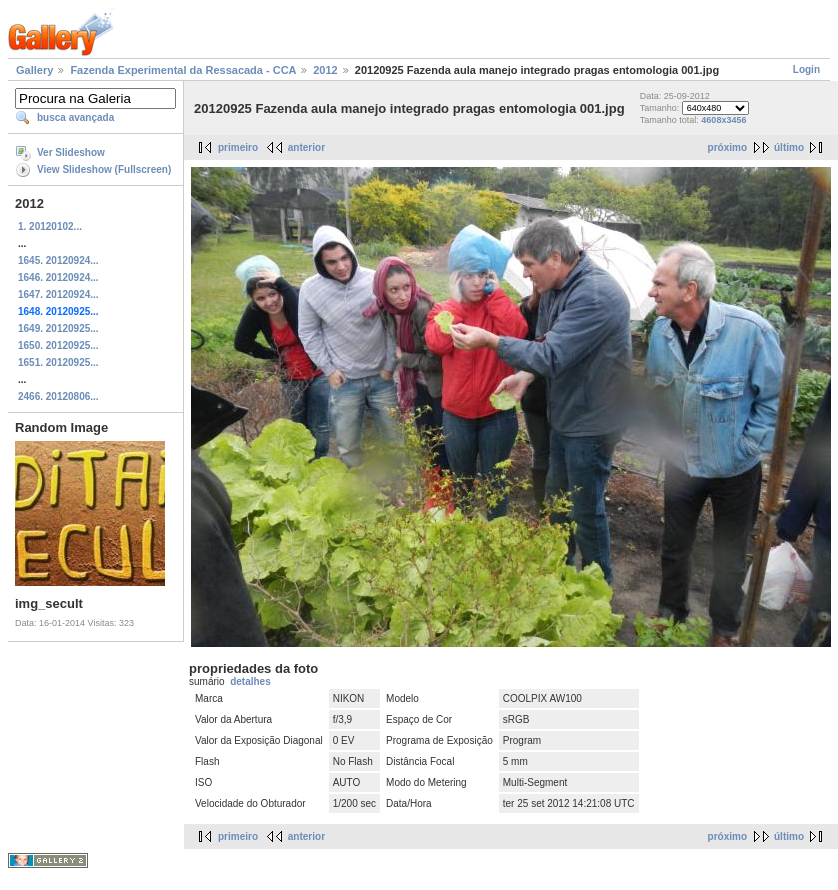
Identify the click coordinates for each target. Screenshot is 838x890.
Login (806, 69)
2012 (325, 70)
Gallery (34, 70)
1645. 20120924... (58, 260)
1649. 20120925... (58, 328)
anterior (306, 147)
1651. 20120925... (58, 362)
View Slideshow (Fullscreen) (104, 169)
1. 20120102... (50, 226)
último (789, 147)
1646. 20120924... (58, 277)
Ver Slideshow (71, 152)
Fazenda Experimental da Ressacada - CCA (183, 70)
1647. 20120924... (58, 294)
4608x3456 (723, 120)
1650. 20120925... (58, 345)
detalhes (250, 681)
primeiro (238, 147)
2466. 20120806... (58, 396)
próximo (727, 147)
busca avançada (75, 117)
